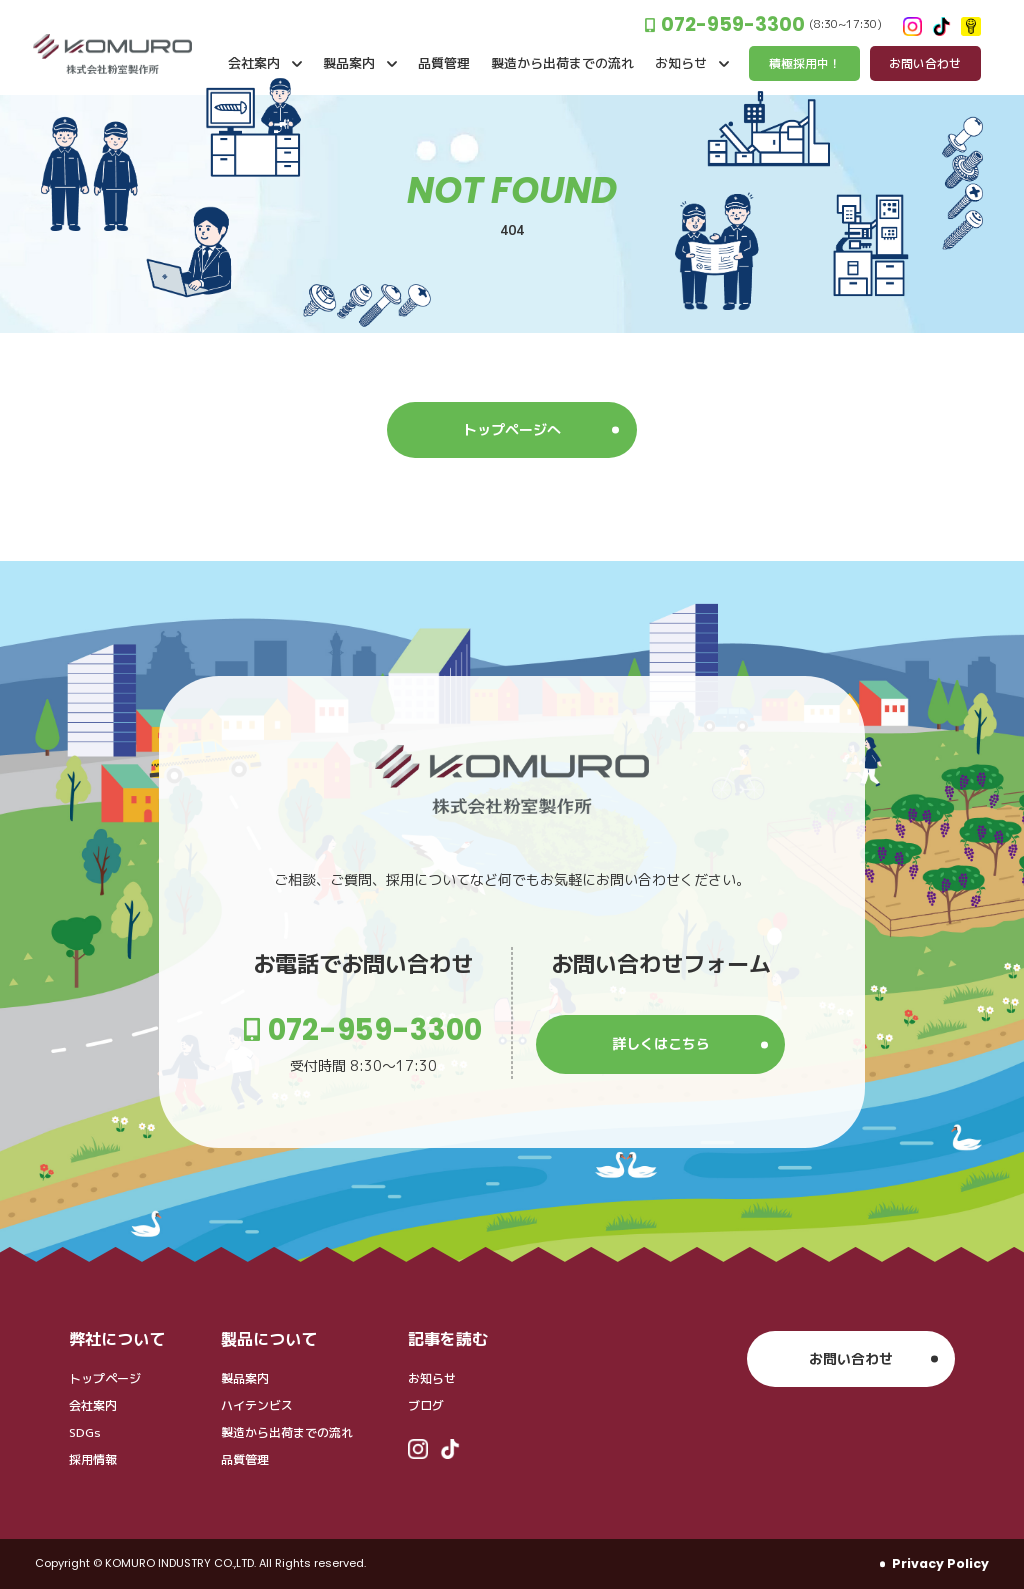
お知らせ (432, 1378)
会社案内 (93, 1405)
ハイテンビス (257, 1405)
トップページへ (512, 429)
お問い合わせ (851, 1358)
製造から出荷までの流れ (287, 1432)
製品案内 (245, 1378)
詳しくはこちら (661, 1043)
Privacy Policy (940, 1563)
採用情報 (93, 1459)
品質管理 (245, 1459)
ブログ (426, 1405)
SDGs (85, 1432)
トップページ (105, 1378)
